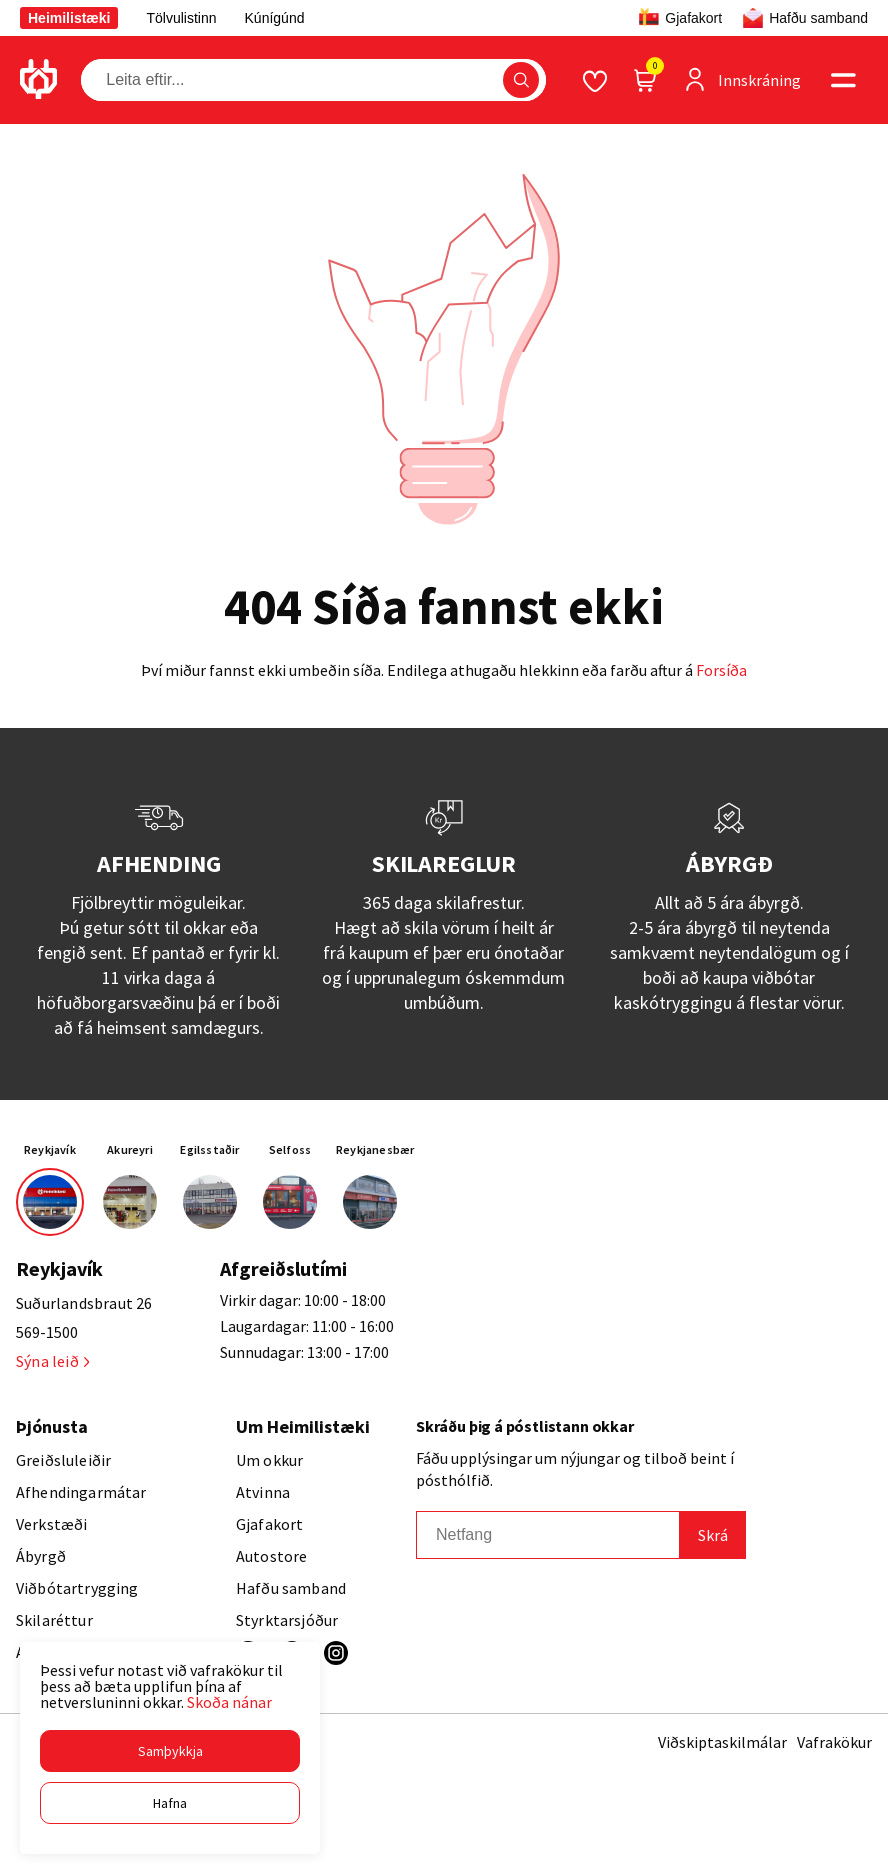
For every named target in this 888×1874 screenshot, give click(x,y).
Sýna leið (52, 1361)
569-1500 (47, 1332)
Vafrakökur (834, 1742)
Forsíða (721, 670)
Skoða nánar (229, 1702)
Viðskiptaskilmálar (722, 1742)
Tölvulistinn (181, 18)
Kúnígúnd (275, 18)
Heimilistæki (69, 18)
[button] (170, 1751)
